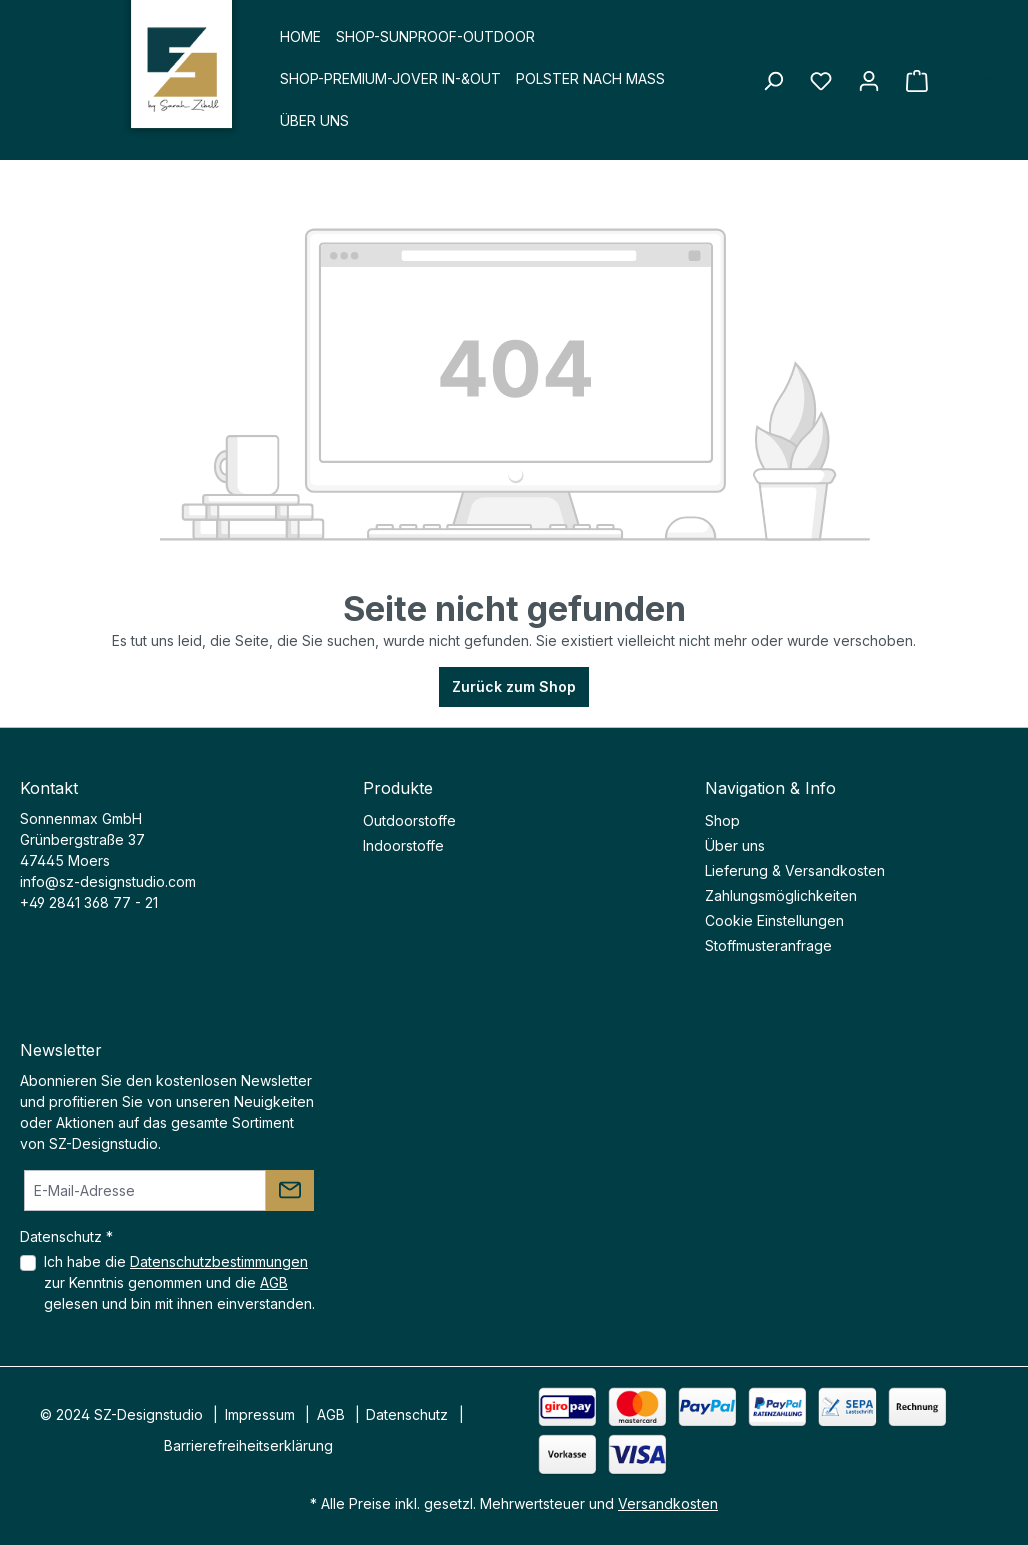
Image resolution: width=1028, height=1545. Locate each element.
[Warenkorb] (950, 81)
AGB (274, 1282)
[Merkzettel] (821, 81)
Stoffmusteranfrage (768, 945)
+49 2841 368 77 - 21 (89, 902)
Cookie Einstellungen (774, 920)
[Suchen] (773, 81)
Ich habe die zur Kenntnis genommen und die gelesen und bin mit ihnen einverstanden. (179, 1282)
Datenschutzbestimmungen (219, 1261)
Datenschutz (407, 1414)
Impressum (260, 1414)
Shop (722, 820)
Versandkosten (668, 1503)
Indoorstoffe (403, 845)
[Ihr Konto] (869, 81)
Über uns (735, 845)
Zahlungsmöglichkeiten (781, 895)
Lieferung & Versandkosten (795, 870)
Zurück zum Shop (514, 686)
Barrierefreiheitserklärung (248, 1445)
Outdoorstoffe (409, 820)
